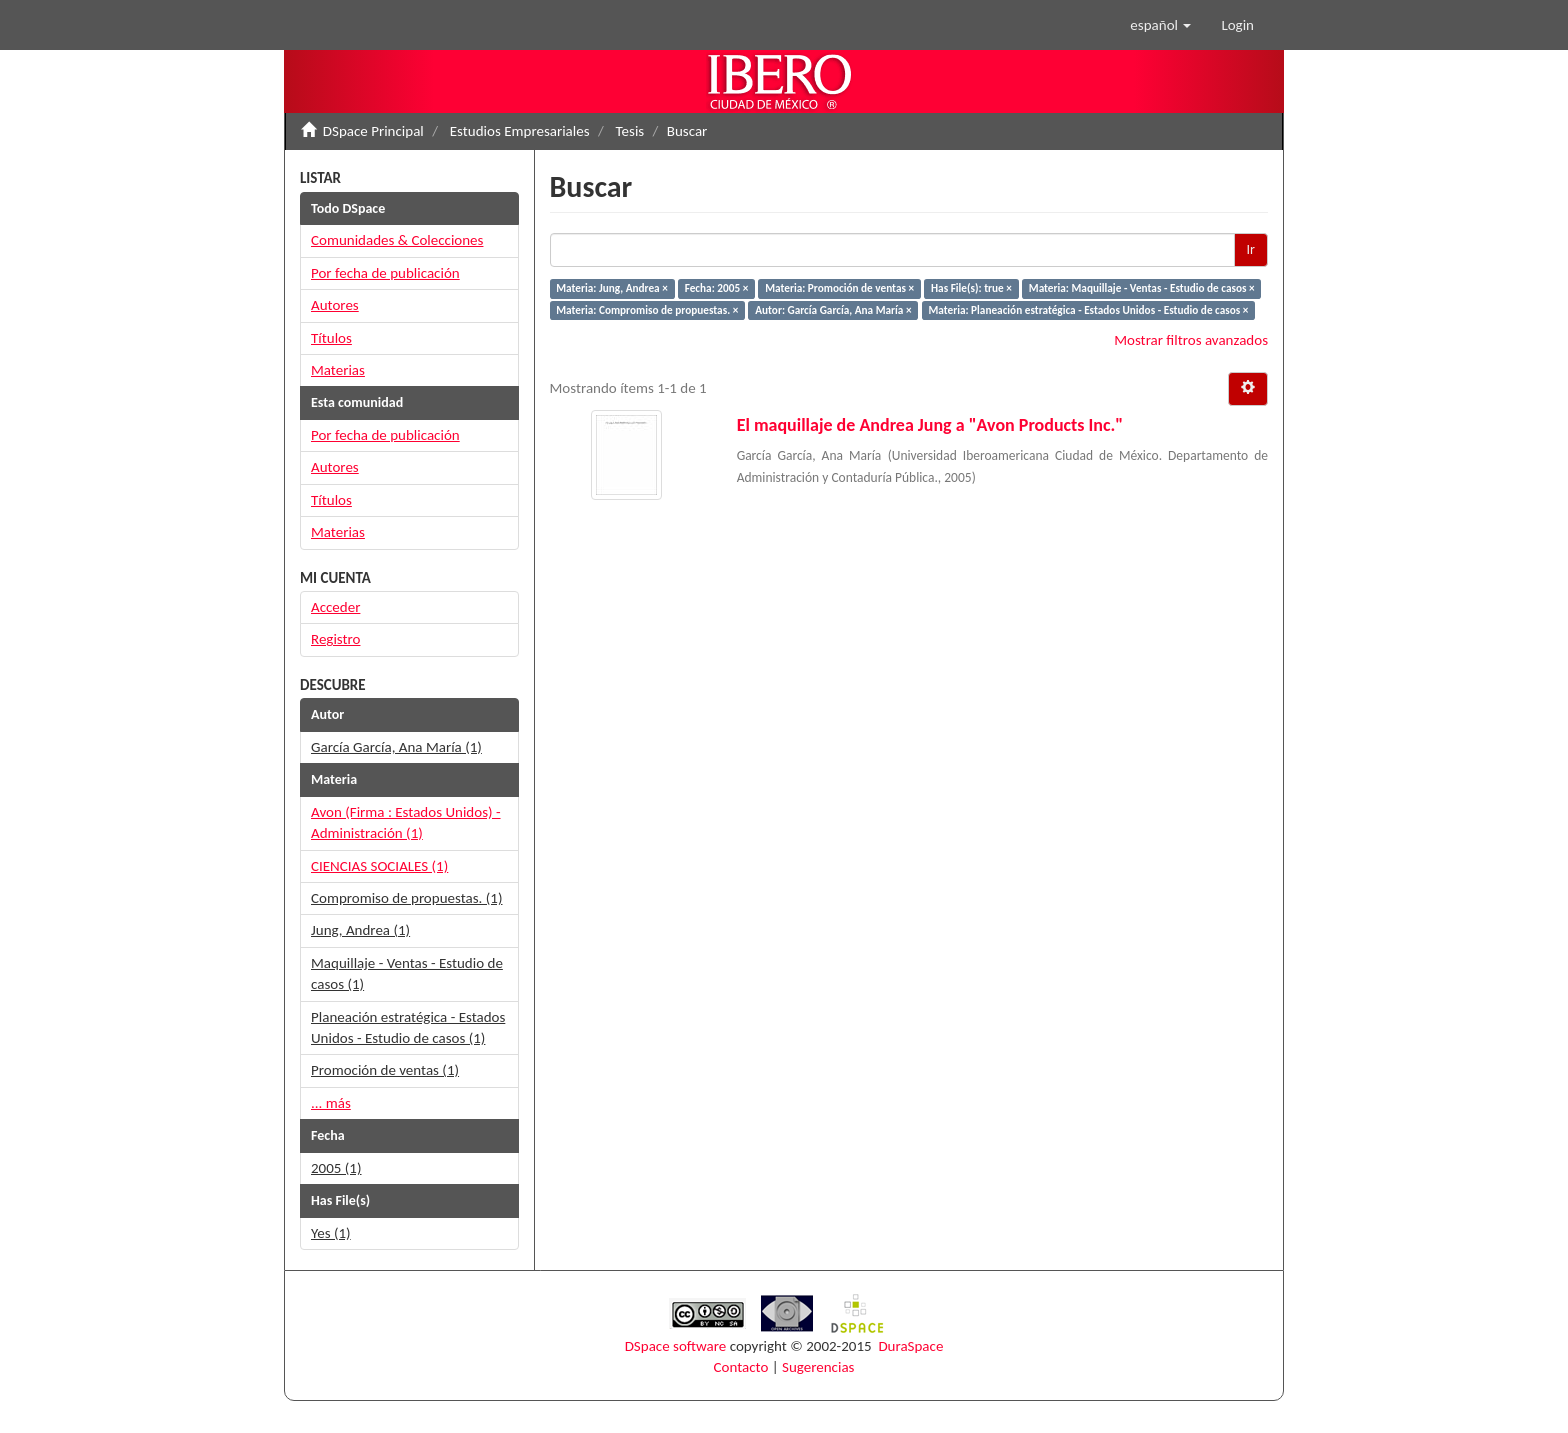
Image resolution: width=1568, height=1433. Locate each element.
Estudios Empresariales (520, 131)
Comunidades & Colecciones (397, 240)
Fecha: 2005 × (717, 288)
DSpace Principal (373, 131)
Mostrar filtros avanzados (1191, 340)
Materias (338, 370)
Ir (1251, 249)
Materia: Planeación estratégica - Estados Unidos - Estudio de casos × (1088, 310)
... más (331, 1103)
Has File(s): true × (971, 288)
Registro (335, 639)
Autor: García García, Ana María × (833, 310)
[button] (1160, 25)
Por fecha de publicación (385, 273)
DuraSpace (910, 1346)
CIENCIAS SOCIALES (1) (379, 866)
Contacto (741, 1367)
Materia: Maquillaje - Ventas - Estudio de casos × (1142, 288)
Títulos (331, 338)
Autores (335, 305)
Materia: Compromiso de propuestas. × (647, 310)
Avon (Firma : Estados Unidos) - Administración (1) (406, 822)
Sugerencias (818, 1367)
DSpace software (676, 1346)
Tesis (630, 131)
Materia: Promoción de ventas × (839, 288)
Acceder (335, 607)
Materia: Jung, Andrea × (612, 288)
